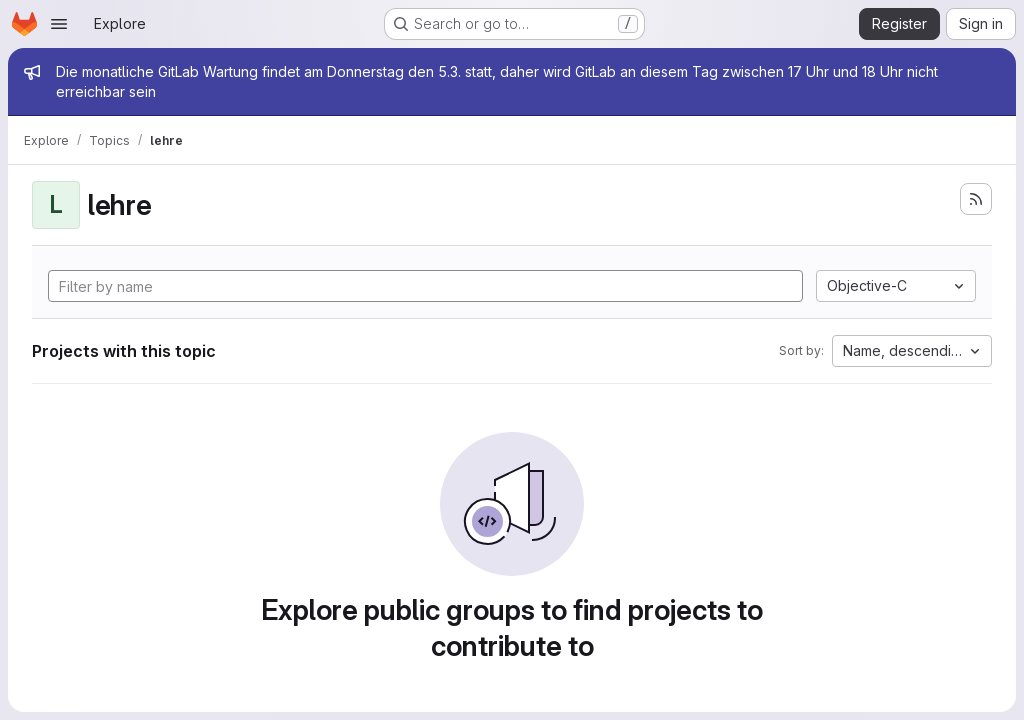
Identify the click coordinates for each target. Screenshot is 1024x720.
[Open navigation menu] (59, 24)
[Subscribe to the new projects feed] (976, 199)
